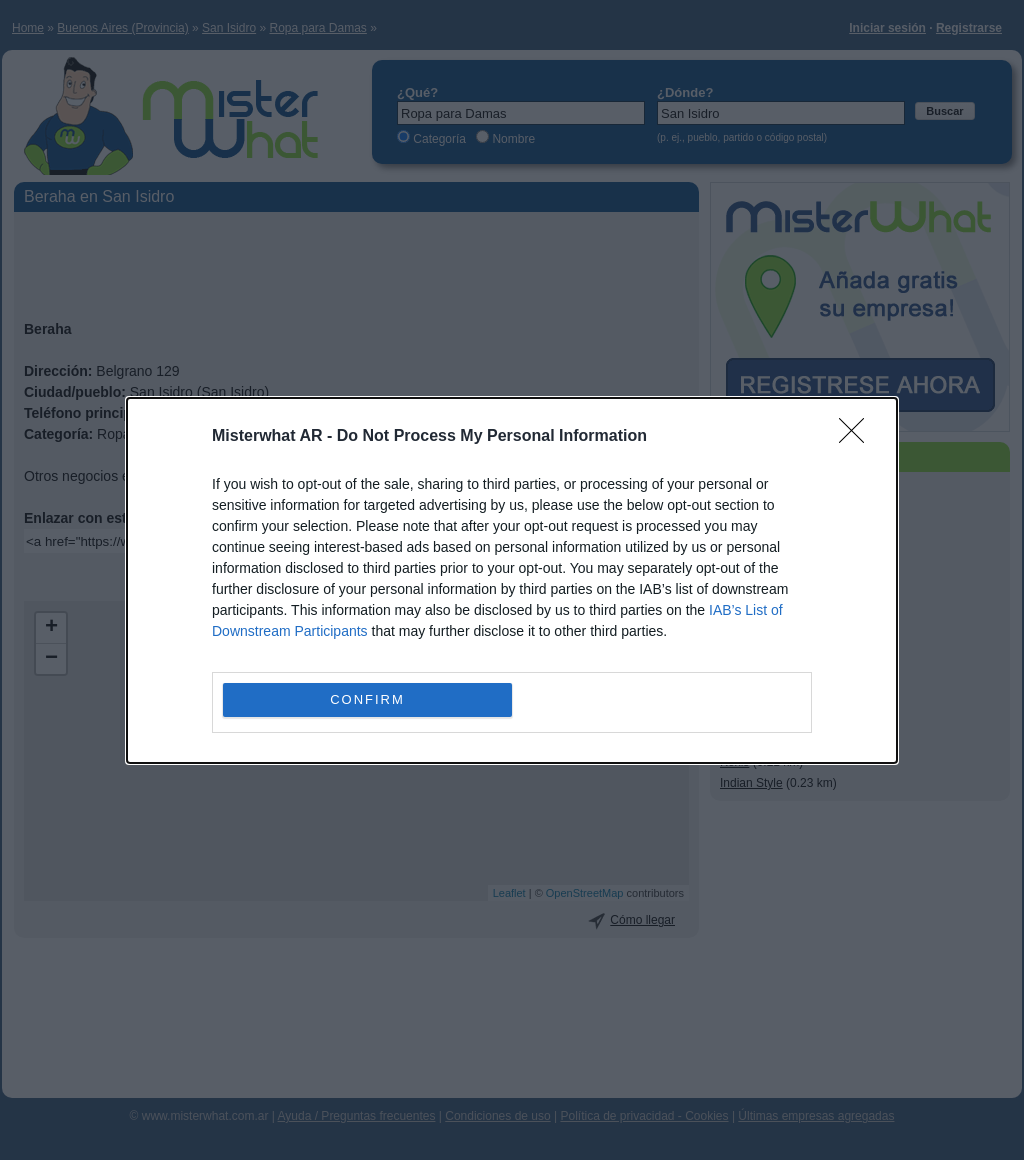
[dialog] (512, 580)
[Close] (858, 437)
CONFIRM (367, 698)
